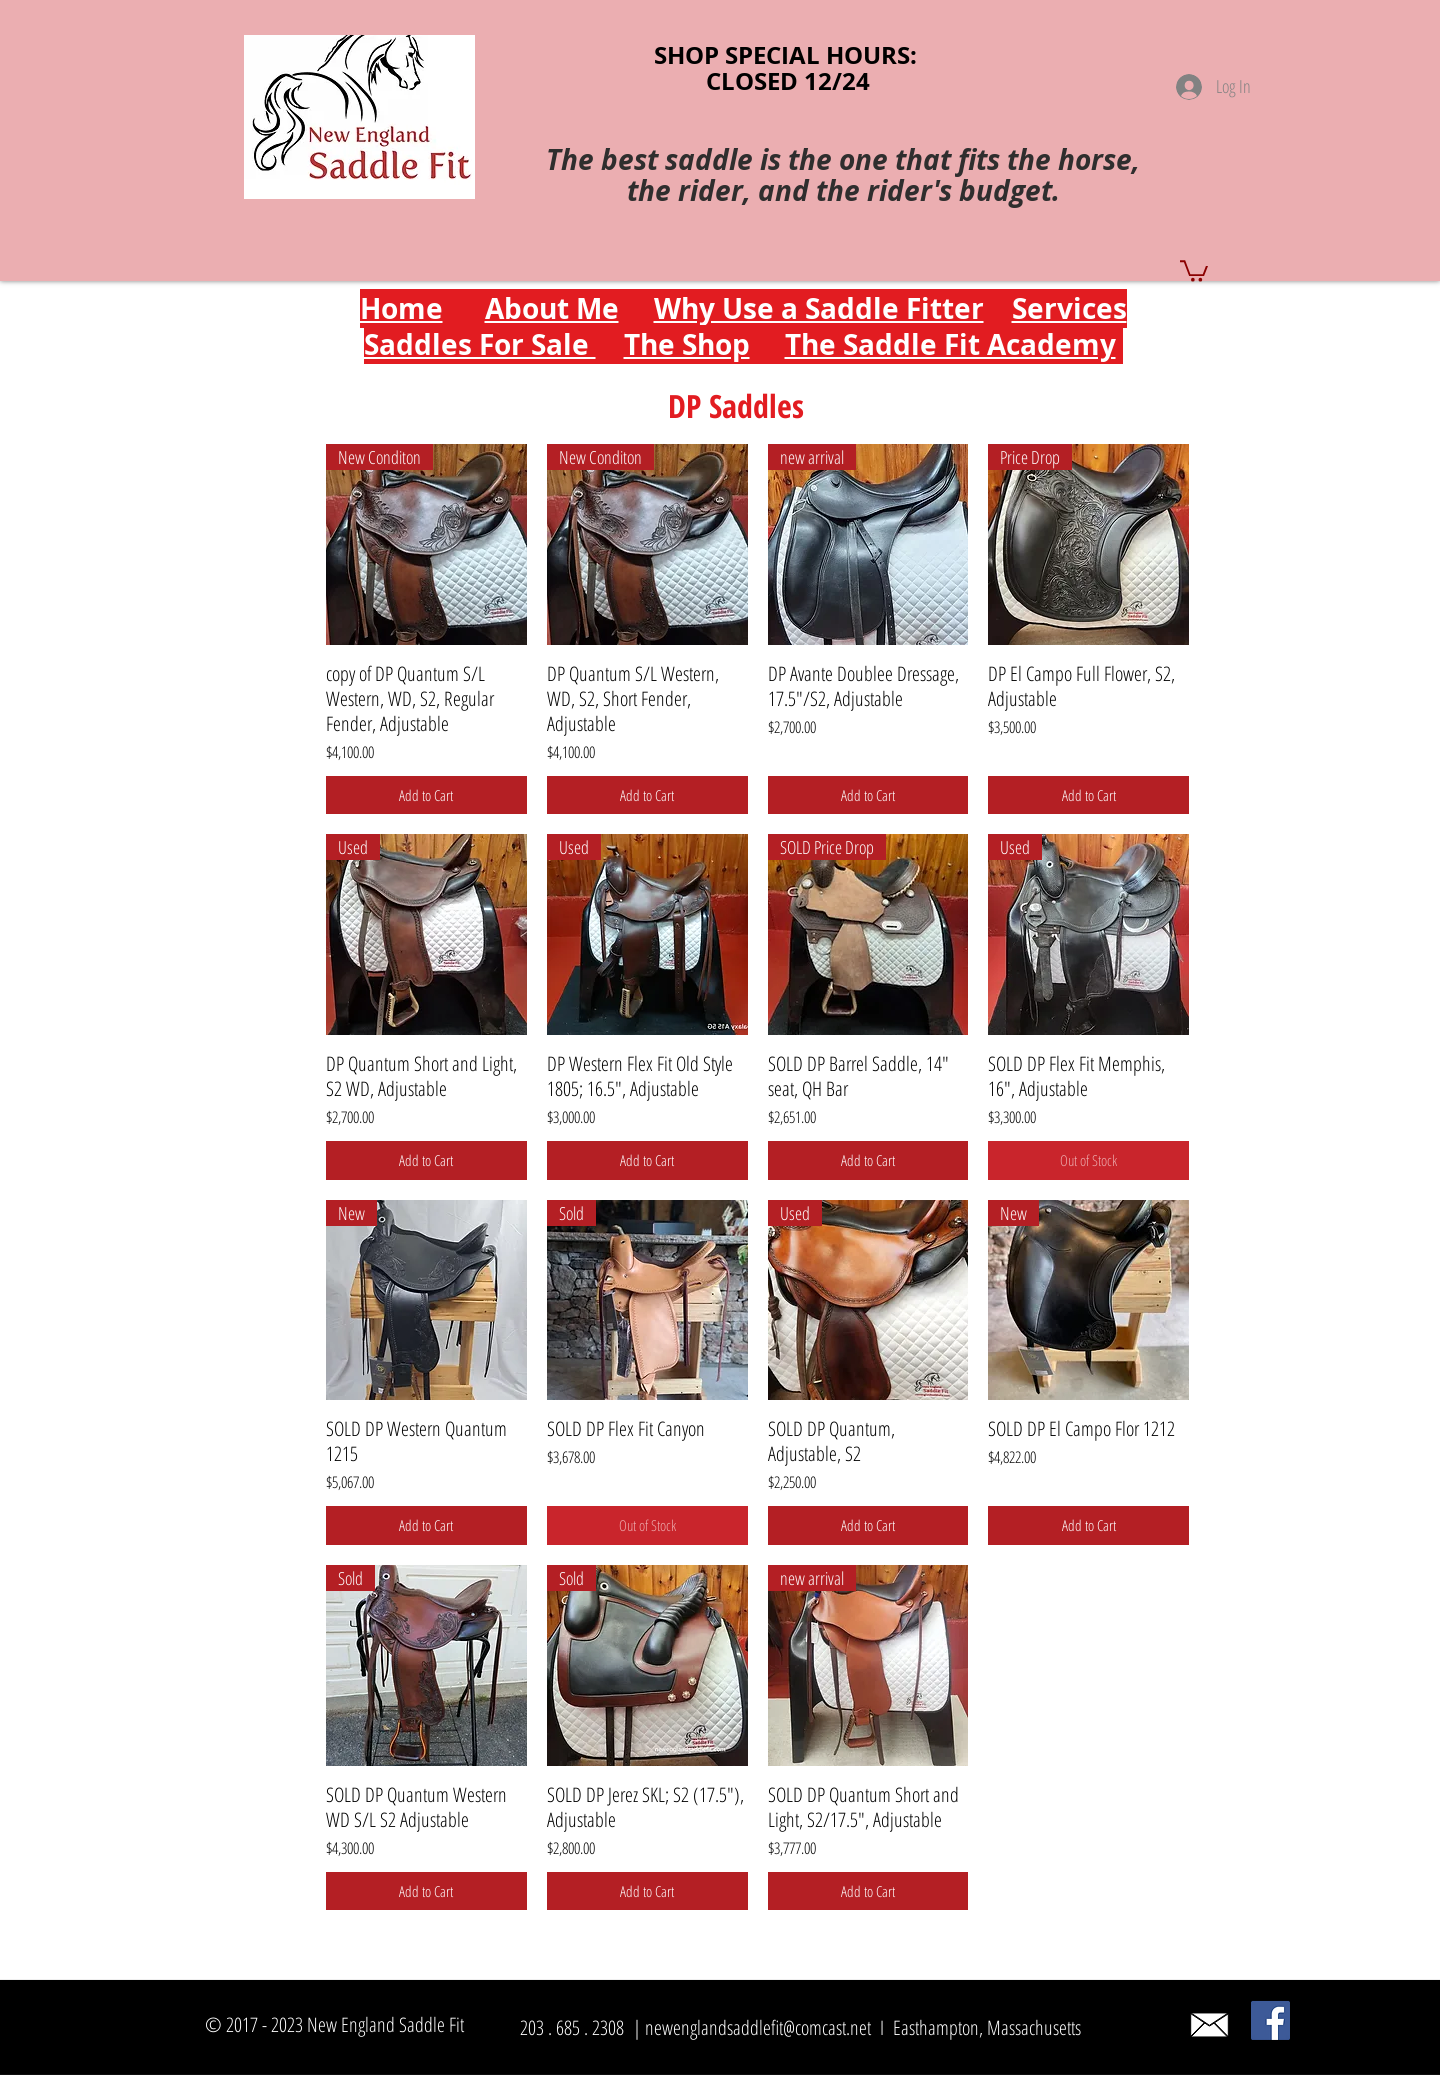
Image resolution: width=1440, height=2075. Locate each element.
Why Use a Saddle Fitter (819, 308)
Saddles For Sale (480, 344)
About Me (552, 308)
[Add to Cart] (426, 795)
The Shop (687, 344)
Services (1069, 308)
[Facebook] (1270, 2020)
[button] (1194, 270)
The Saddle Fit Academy (950, 344)
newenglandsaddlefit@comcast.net (758, 2027)
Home (401, 308)
